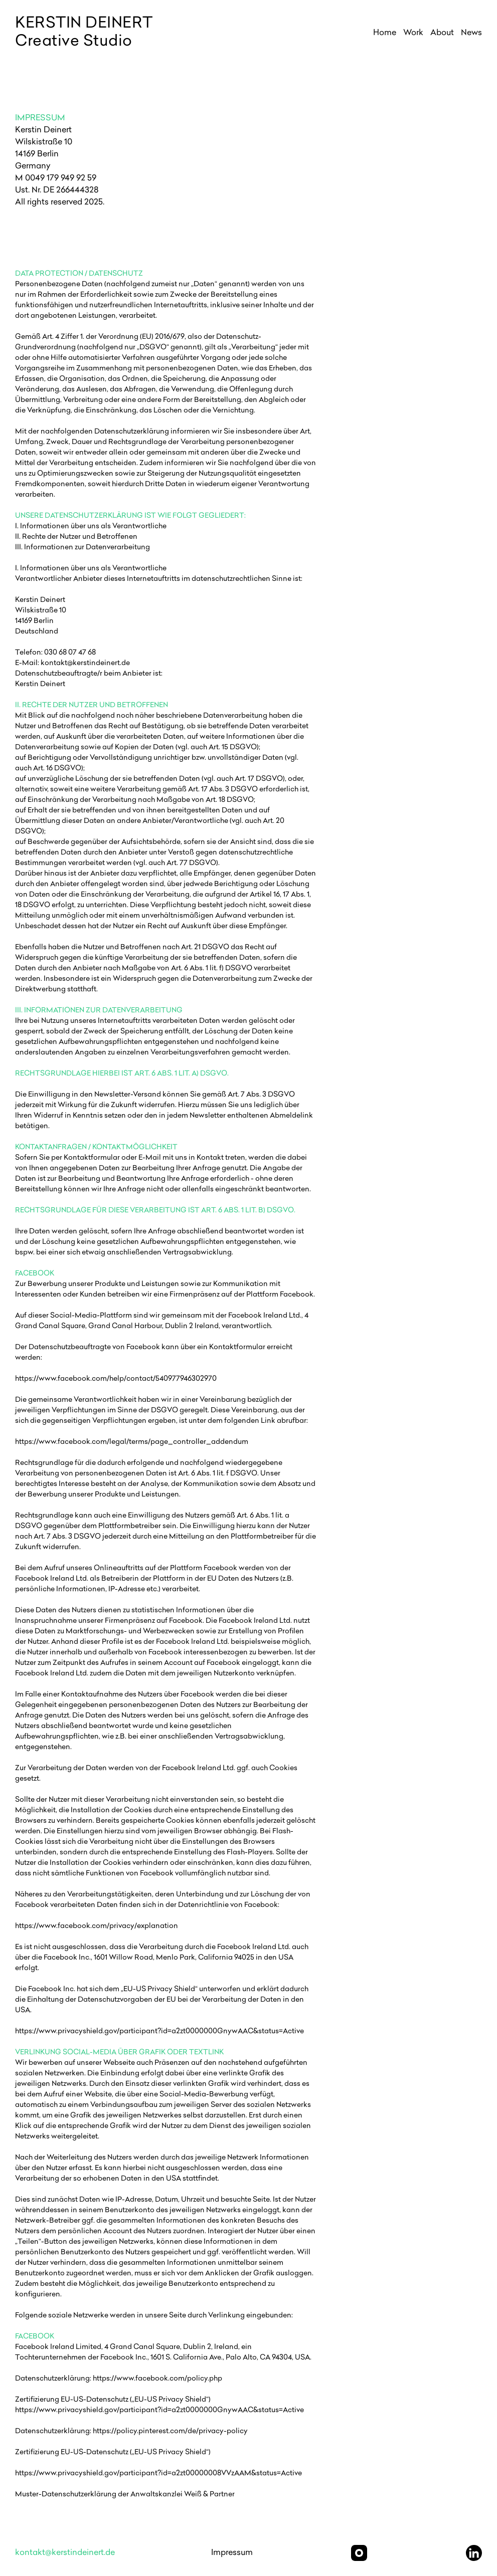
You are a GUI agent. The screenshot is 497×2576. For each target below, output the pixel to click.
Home (384, 33)
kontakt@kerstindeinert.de (65, 2553)
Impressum (232, 2553)
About (442, 33)
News (471, 33)
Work (413, 33)
